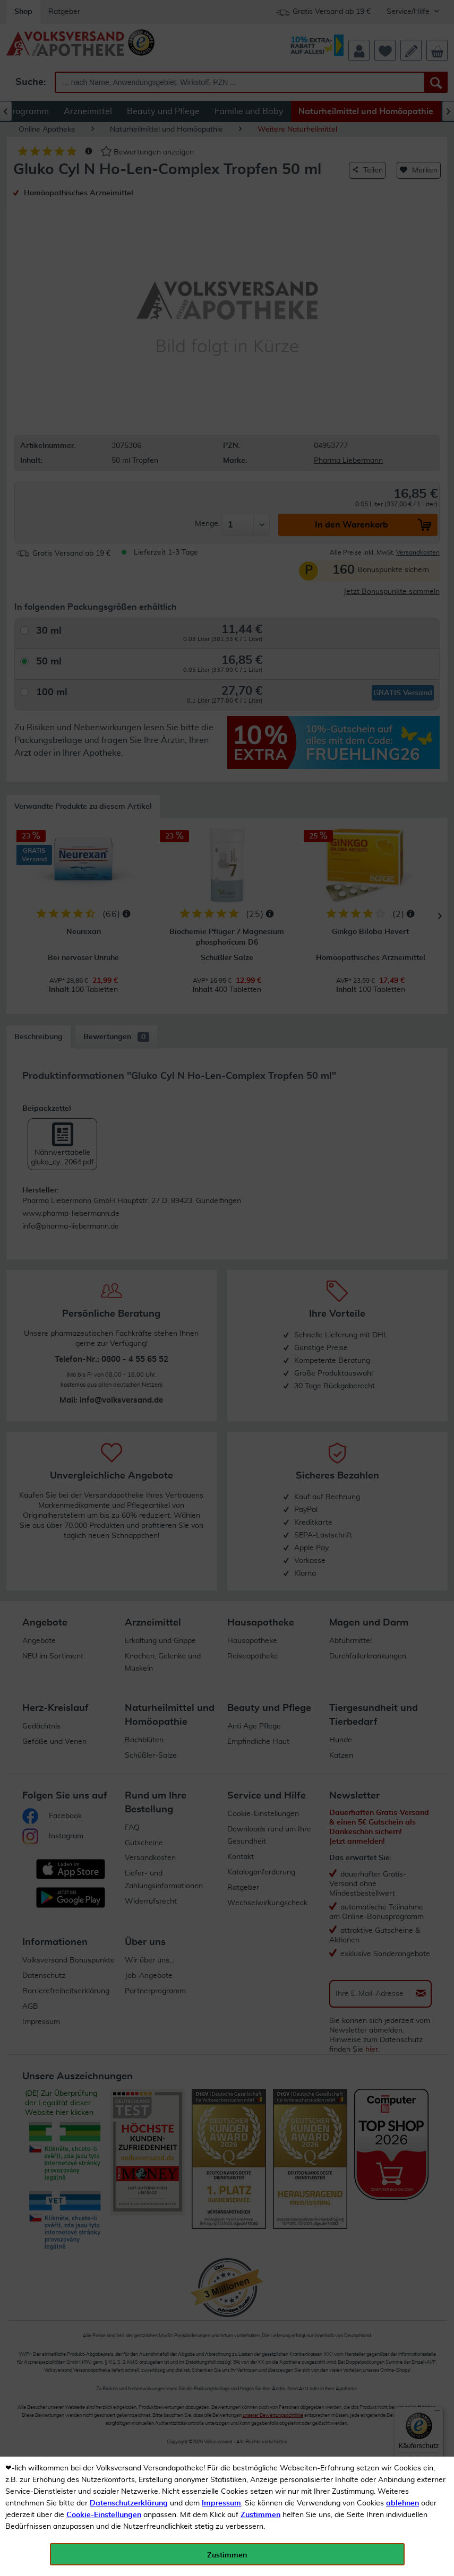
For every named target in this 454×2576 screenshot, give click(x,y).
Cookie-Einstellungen (103, 2515)
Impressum (221, 2503)
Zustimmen (260, 2515)
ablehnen (402, 2503)
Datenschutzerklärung (129, 2503)
